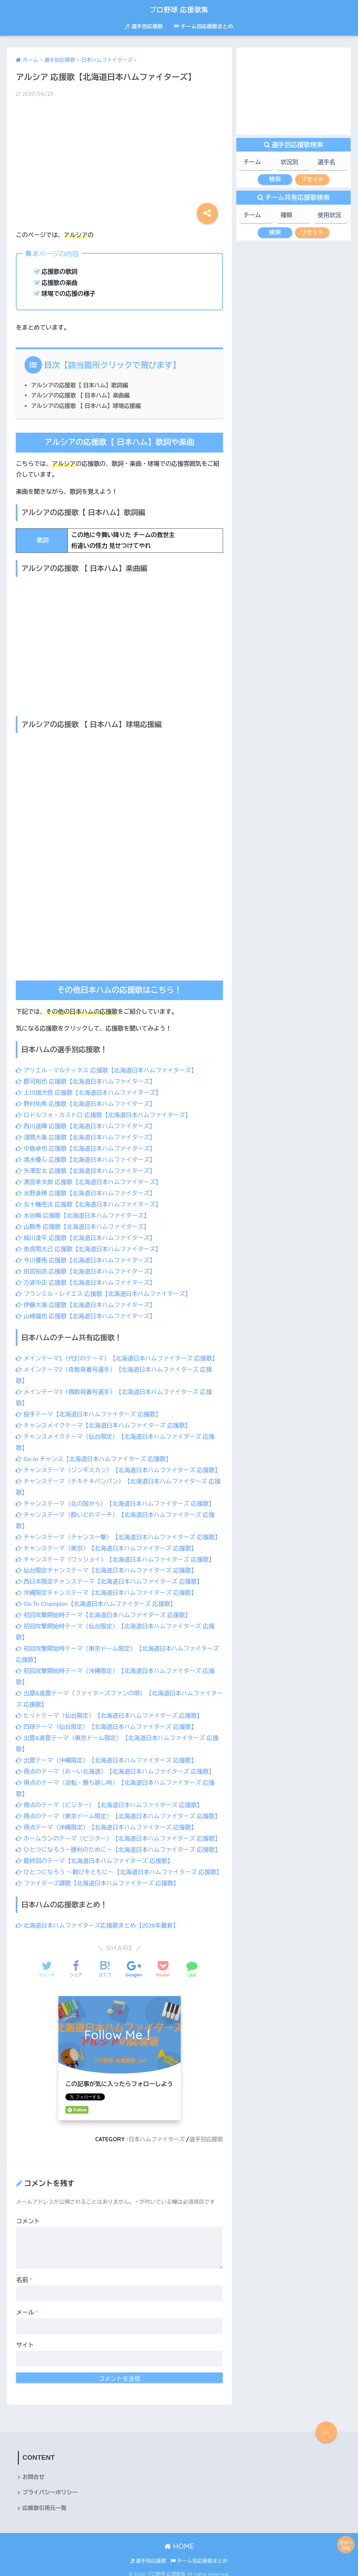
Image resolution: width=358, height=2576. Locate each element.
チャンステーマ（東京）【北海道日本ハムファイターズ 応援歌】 (107, 1539)
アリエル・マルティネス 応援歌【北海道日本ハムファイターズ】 (107, 1070)
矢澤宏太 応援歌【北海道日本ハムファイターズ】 (86, 1169)
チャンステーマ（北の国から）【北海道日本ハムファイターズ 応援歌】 (116, 1495)
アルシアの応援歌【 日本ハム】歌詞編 (80, 385)
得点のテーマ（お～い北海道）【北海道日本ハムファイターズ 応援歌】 (116, 1758)
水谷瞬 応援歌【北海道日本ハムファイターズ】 (83, 1213)
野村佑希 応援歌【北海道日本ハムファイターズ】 (86, 1103)
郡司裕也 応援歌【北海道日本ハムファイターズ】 (86, 1081)
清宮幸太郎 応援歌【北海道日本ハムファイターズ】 (89, 1180)
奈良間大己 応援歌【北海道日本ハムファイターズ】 (89, 1245)
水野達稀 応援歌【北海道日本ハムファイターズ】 (86, 1191)
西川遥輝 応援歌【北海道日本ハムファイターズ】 (86, 1125)
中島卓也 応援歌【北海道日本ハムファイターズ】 (86, 1147)
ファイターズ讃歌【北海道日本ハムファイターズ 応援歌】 (98, 1878)
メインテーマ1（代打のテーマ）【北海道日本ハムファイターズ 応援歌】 (118, 1353)
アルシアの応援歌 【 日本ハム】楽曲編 (80, 395)
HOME (179, 2540)
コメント (28, 2215)
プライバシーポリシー (50, 2487)
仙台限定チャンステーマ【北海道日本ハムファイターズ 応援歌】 (107, 1561)
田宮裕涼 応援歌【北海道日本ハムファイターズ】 (86, 1267)
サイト (25, 2339)
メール (27, 2307)
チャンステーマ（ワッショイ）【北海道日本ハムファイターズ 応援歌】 (116, 1550)
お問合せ (33, 2471)
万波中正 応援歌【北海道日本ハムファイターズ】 (86, 1278)
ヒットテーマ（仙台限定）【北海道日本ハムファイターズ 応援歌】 (110, 1703)
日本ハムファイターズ (156, 2133)
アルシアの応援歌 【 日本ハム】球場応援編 (86, 406)
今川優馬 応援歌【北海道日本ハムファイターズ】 (86, 1256)
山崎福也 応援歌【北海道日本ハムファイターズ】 (86, 1311)
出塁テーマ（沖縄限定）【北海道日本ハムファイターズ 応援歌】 (107, 1747)
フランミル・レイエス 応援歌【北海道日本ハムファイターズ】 (104, 1289)
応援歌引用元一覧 (44, 2503)
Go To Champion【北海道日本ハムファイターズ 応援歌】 (97, 1594)
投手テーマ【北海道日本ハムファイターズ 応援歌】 (89, 1407)
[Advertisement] (119, 158)
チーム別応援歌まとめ (203, 26)
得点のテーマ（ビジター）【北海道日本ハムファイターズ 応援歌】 (110, 1791)
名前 (24, 2274)
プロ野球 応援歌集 (179, 9)
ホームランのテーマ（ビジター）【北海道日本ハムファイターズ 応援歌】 (119, 1823)
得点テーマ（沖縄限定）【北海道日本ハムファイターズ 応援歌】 (107, 1812)
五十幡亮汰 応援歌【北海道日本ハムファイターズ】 (89, 1201)
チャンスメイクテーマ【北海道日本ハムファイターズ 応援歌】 (104, 1419)
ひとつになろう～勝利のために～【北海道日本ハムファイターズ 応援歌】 (119, 1834)
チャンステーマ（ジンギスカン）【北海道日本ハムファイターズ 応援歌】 (119, 1462)
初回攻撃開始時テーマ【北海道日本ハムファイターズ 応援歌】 (104, 1604)
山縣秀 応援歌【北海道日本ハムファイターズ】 (83, 1223)
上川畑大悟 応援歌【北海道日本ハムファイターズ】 (89, 1092)
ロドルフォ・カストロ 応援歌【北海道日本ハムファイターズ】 (104, 1114)
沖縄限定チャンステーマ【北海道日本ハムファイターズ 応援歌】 (107, 1583)
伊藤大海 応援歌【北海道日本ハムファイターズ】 (86, 1300)
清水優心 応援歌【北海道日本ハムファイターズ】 (86, 1158)
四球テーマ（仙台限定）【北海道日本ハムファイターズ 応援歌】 (107, 1714)
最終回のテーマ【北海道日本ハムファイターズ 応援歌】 (95, 1845)
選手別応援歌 (144, 26)
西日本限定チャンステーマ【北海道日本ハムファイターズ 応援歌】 (110, 1572)
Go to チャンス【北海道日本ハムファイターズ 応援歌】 (94, 1451)
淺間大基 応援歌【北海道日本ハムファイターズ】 (86, 1136)
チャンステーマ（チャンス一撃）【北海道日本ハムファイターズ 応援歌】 (119, 1528)
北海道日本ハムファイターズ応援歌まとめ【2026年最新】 (98, 1920)
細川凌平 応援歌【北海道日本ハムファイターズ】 (86, 1234)
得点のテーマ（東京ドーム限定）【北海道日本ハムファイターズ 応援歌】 (119, 1801)
